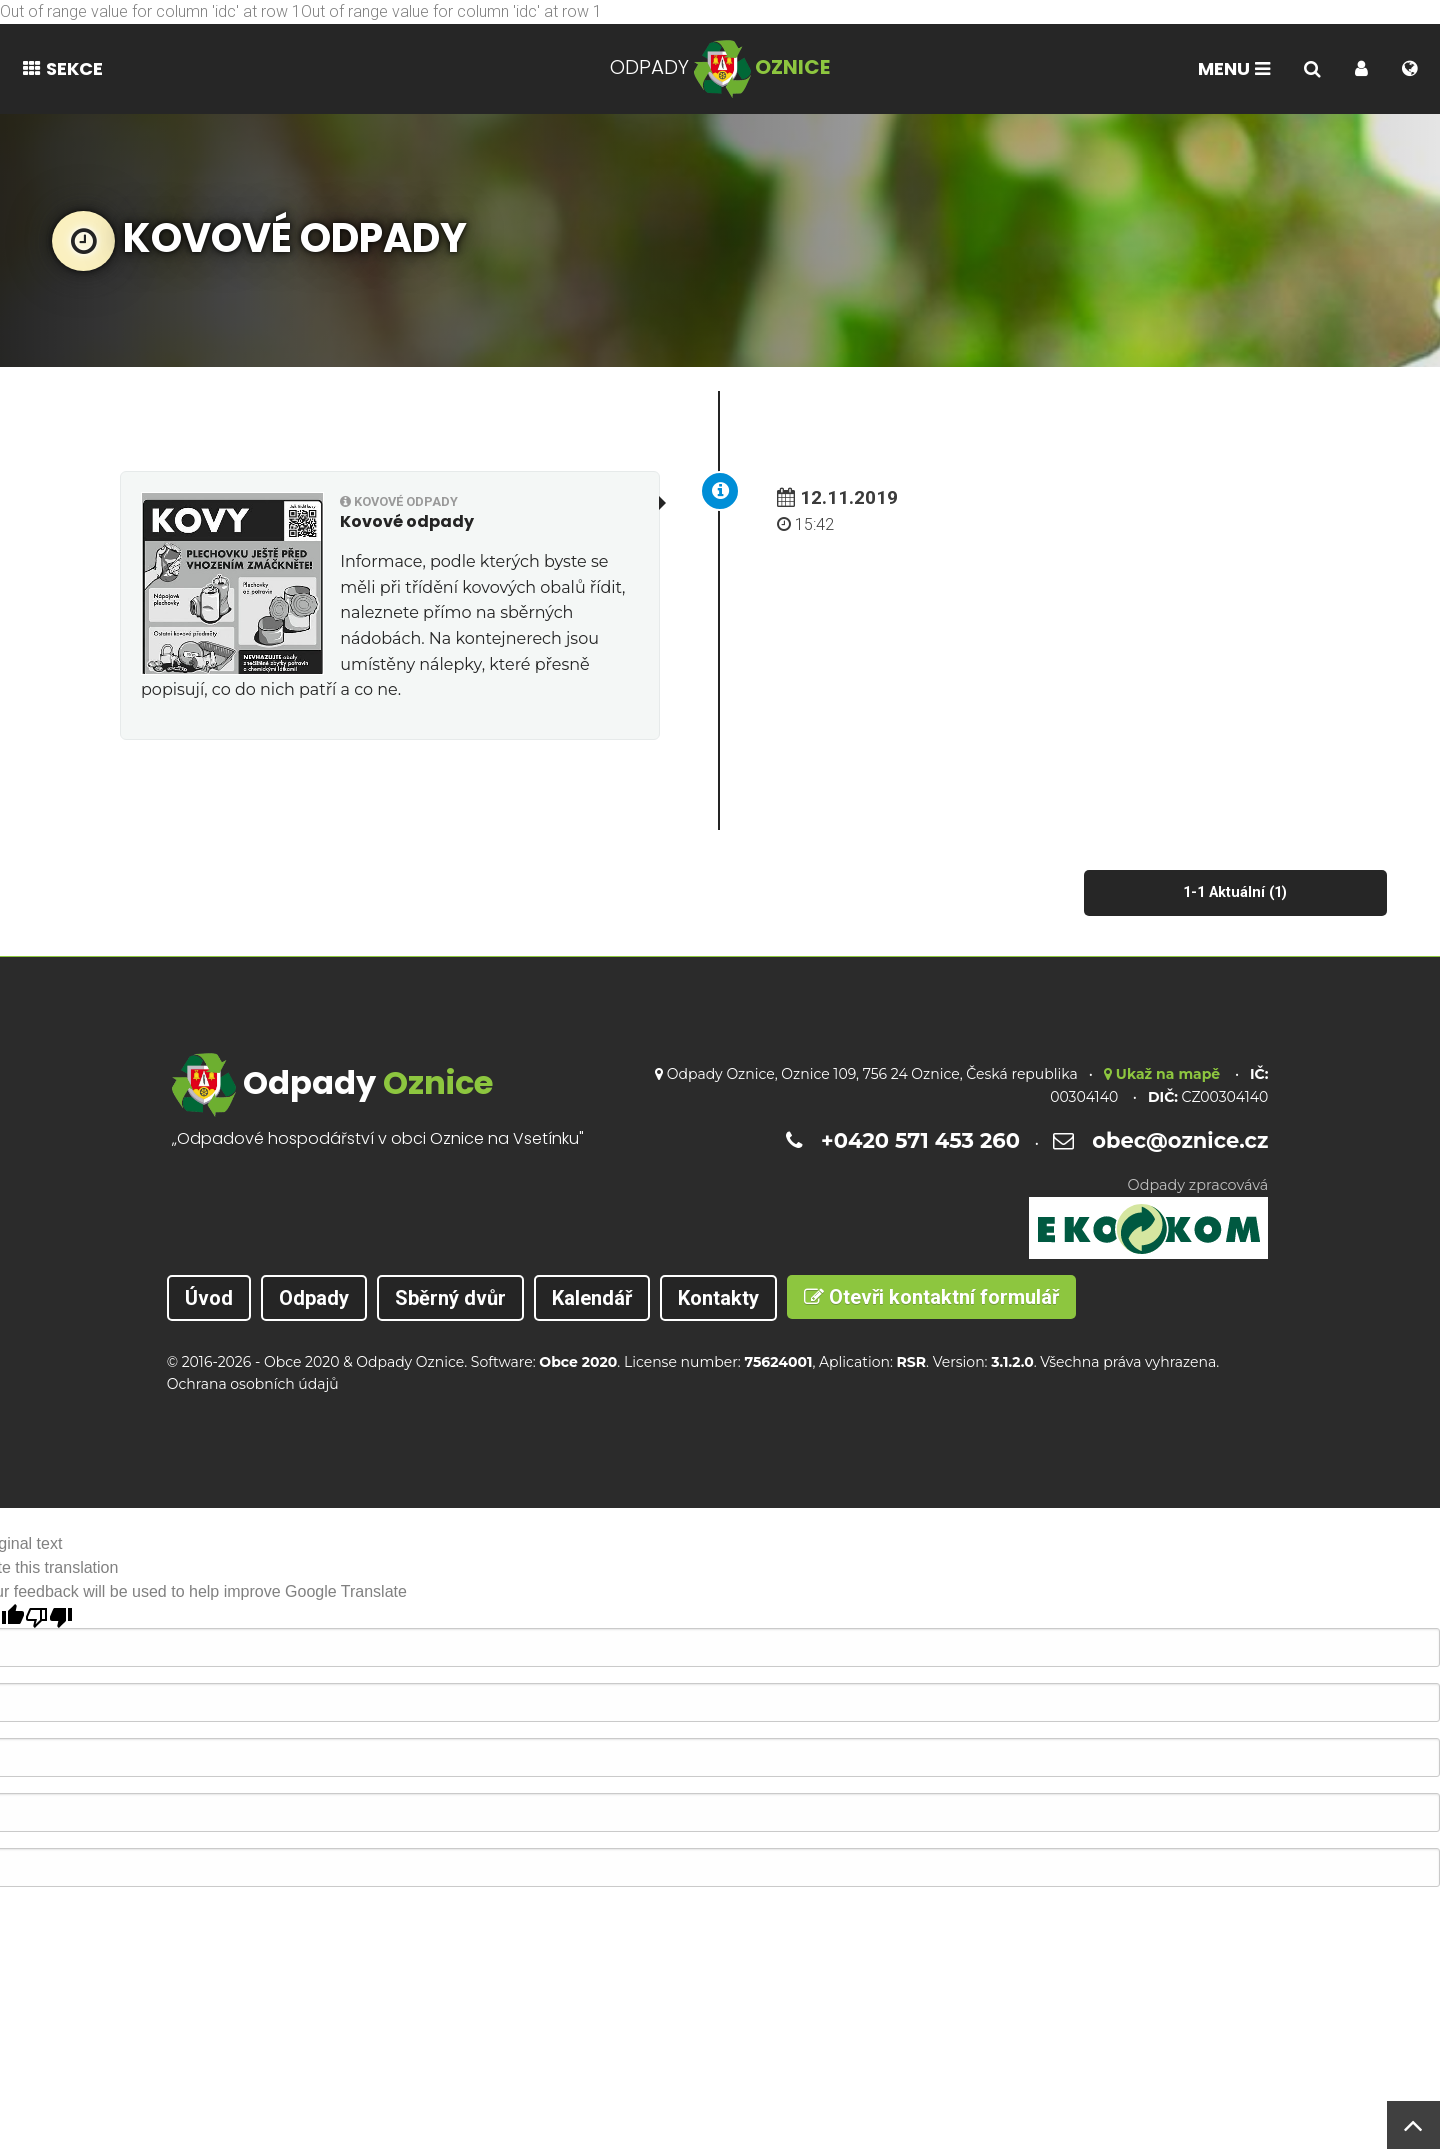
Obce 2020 (302, 1362)
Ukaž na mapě (1162, 1074)
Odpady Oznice (410, 1362)
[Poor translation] (49, 1616)
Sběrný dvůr (450, 1298)
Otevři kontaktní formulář (931, 1297)
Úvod (209, 1298)
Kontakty (718, 1298)
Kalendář (592, 1298)
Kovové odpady (399, 501)
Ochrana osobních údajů (253, 1384)
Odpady (314, 1298)
